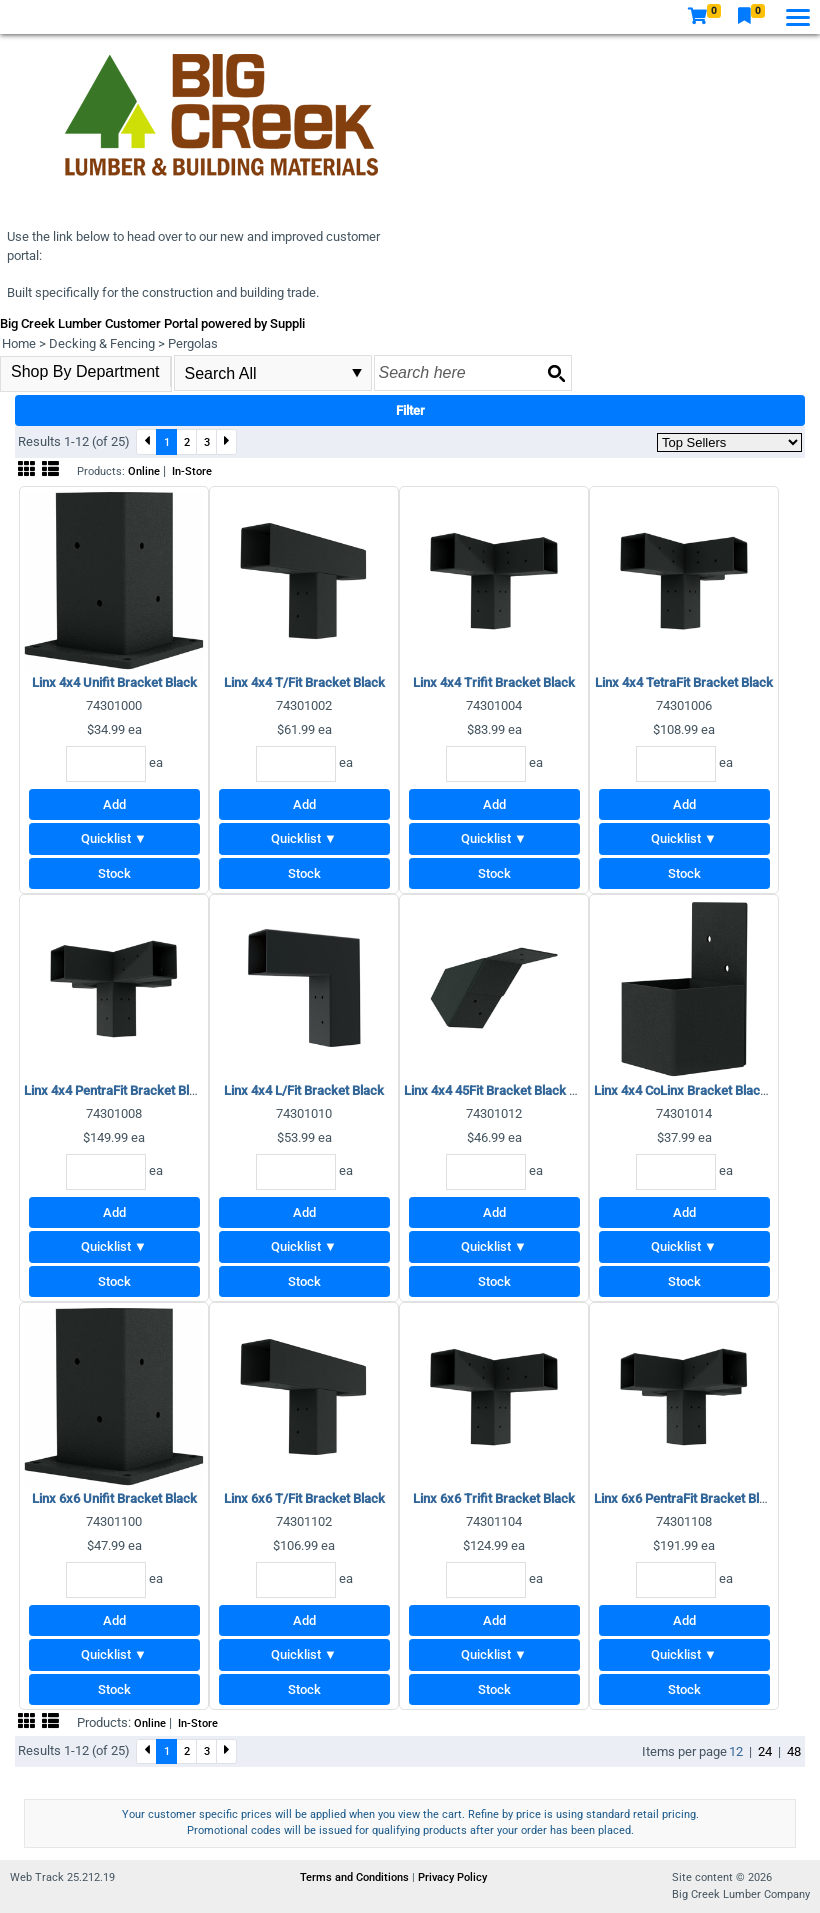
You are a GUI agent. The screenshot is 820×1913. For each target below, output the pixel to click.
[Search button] (556, 373)
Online (144, 471)
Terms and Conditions (356, 1877)
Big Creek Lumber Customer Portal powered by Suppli (152, 323)
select (357, 373)
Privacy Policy (452, 1877)
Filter (410, 410)
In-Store (192, 471)
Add (114, 804)
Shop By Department (85, 371)
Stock (114, 873)
